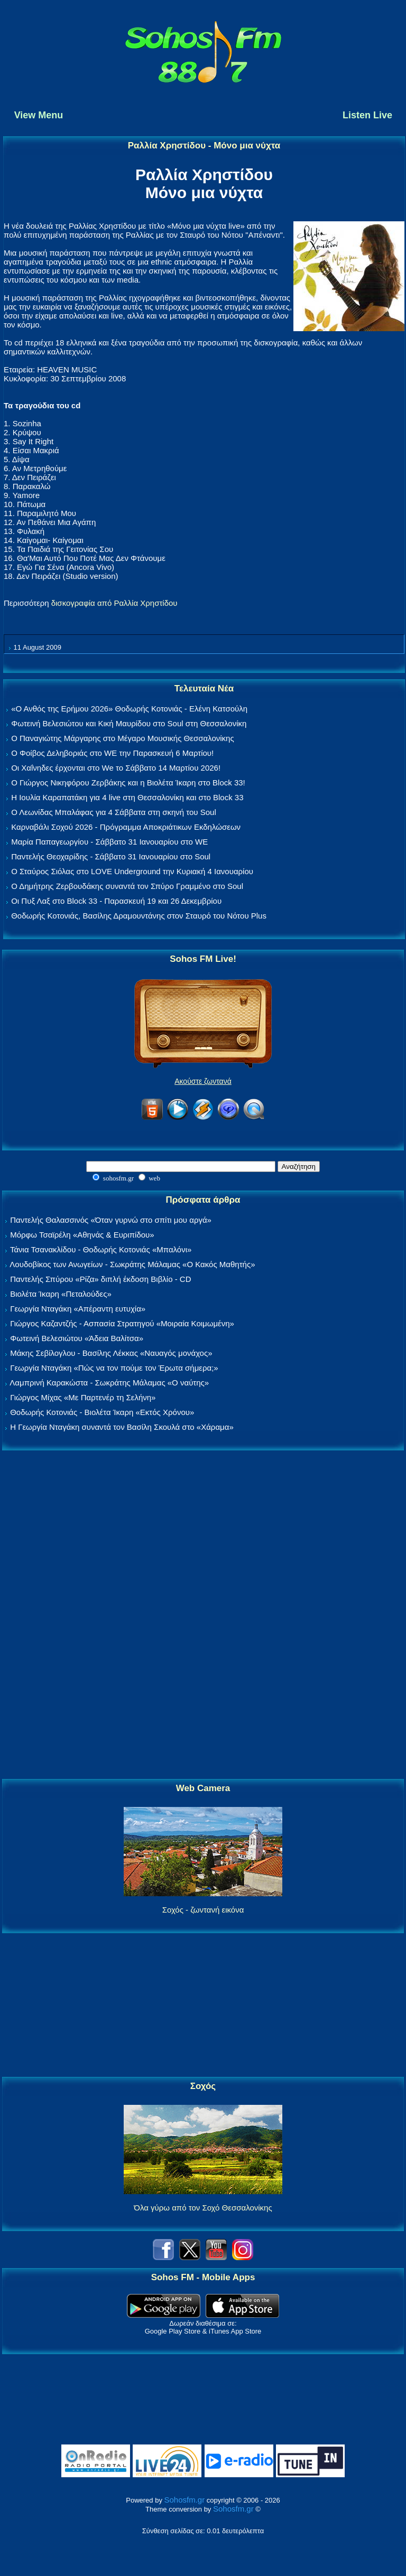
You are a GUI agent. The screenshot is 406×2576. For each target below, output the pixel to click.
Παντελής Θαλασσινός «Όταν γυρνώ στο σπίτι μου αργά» (110, 1219)
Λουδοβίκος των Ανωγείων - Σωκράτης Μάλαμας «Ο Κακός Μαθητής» (132, 1264)
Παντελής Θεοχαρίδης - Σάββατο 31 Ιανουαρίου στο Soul (110, 856)
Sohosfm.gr (184, 2499)
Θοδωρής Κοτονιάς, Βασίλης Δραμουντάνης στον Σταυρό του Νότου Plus (138, 915)
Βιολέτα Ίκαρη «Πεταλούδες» (61, 1293)
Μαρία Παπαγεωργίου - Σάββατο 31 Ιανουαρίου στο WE (109, 841)
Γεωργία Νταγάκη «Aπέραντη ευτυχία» (77, 1308)
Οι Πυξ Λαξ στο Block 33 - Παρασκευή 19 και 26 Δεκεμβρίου (116, 900)
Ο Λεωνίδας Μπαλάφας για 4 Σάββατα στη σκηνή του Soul (113, 812)
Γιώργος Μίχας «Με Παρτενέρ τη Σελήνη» (82, 1397)
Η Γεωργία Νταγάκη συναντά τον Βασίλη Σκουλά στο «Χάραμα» (122, 1426)
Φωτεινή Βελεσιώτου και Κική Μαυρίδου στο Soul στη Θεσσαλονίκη (128, 723)
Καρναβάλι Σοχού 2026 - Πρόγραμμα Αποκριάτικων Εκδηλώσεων (126, 826)
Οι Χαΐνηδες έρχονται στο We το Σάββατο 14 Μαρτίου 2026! (115, 767)
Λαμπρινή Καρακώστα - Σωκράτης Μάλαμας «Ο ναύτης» (109, 1382)
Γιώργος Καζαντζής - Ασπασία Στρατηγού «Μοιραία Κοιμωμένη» (122, 1323)
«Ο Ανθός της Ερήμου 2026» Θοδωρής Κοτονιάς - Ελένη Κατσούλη (129, 708)
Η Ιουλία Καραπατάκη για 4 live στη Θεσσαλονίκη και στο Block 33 (127, 797)
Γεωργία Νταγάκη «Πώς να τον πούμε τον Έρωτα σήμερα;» (114, 1367)
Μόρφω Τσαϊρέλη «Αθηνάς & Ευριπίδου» (82, 1234)
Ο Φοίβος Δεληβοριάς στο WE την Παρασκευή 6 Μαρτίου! (112, 752)
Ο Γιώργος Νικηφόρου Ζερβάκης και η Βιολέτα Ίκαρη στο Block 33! (128, 782)
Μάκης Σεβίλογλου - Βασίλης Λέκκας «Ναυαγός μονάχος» (111, 1352)
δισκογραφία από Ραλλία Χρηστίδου (114, 602)
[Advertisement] (203, 1615)
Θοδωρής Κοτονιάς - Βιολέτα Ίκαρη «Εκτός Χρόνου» (102, 1412)
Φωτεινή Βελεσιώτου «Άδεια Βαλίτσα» (76, 1338)
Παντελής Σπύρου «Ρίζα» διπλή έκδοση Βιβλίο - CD (100, 1279)
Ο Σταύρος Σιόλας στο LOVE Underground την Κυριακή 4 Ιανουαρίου (132, 871)
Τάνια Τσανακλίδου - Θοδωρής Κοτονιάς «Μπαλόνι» (100, 1249)
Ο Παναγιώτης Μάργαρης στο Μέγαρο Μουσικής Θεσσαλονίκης (122, 738)
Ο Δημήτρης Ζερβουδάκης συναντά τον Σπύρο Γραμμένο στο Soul (127, 886)
